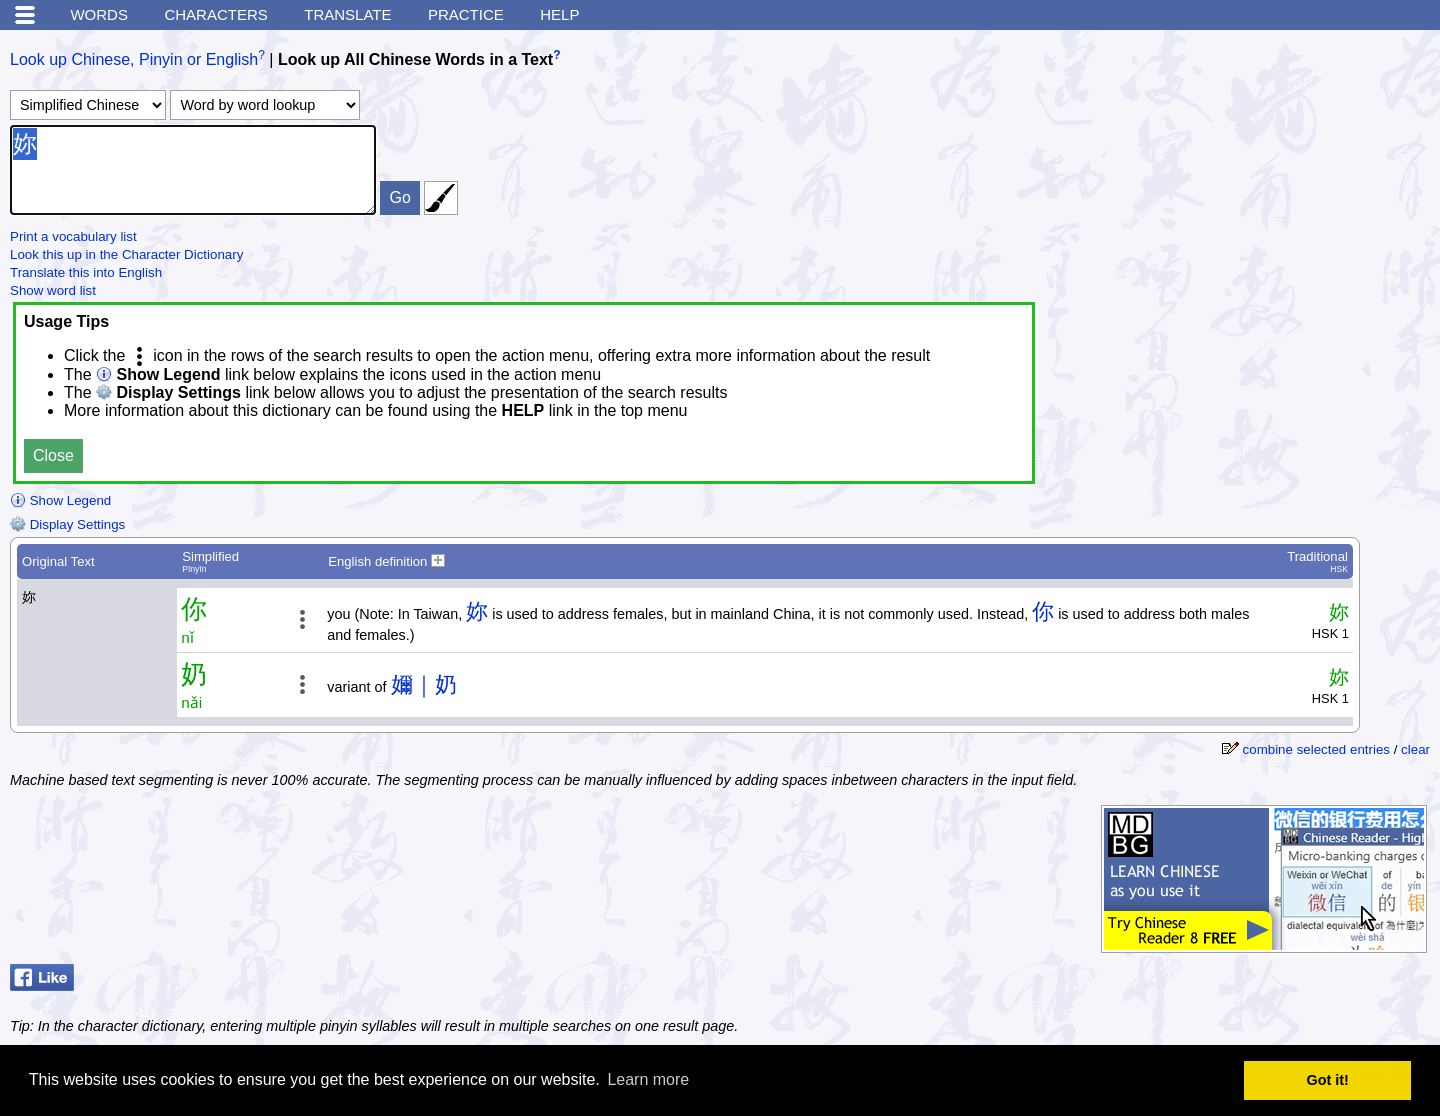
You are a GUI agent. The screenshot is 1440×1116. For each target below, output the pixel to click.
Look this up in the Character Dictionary (126, 254)
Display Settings (67, 524)
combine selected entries (1316, 749)
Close (53, 455)
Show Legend (60, 500)
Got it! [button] (1328, 1080)
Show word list (53, 290)
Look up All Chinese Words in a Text (415, 59)
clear (1415, 749)
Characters (215, 14)
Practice (466, 14)
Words (99, 14)
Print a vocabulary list (73, 236)
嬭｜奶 (424, 684)
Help (559, 14)
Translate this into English (86, 272)
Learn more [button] (648, 1079)
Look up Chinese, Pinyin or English (134, 59)
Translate (347, 14)
